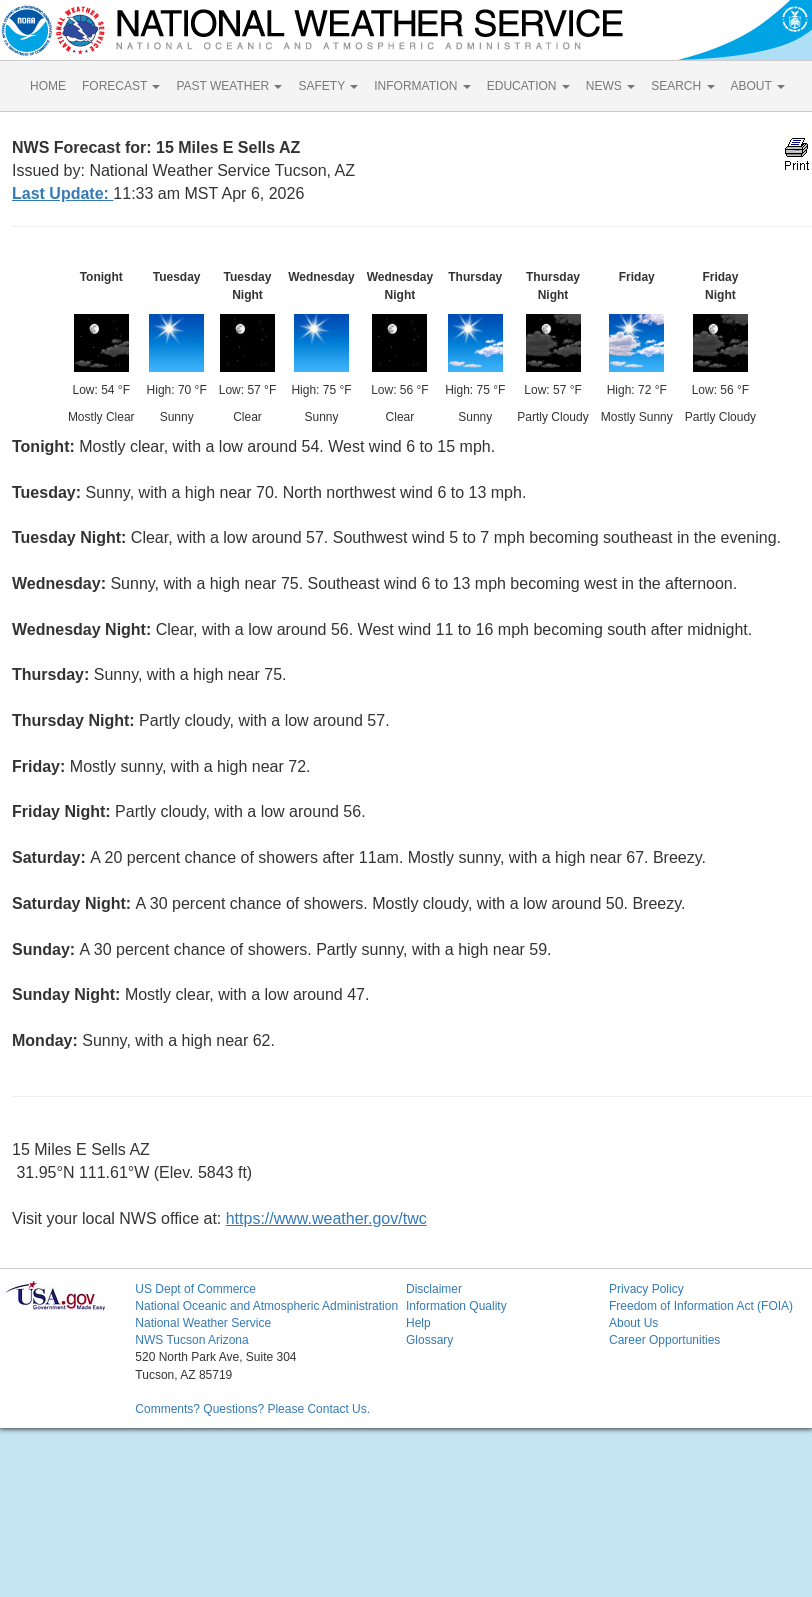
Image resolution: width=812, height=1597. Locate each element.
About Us (633, 1323)
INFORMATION (422, 86)
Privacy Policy (646, 1289)
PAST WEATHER (229, 86)
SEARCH (682, 86)
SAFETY (328, 86)
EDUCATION (528, 86)
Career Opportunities (664, 1340)
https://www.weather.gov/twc (326, 1218)
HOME (48, 86)
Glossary (429, 1340)
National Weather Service (203, 1323)
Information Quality (456, 1306)
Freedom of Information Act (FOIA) (701, 1306)
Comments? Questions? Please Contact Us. (252, 1409)
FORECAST (121, 86)
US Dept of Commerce (195, 1289)
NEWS (610, 86)
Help (418, 1323)
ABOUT (758, 86)
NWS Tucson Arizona (191, 1340)
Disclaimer (434, 1289)
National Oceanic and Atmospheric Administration (266, 1306)
